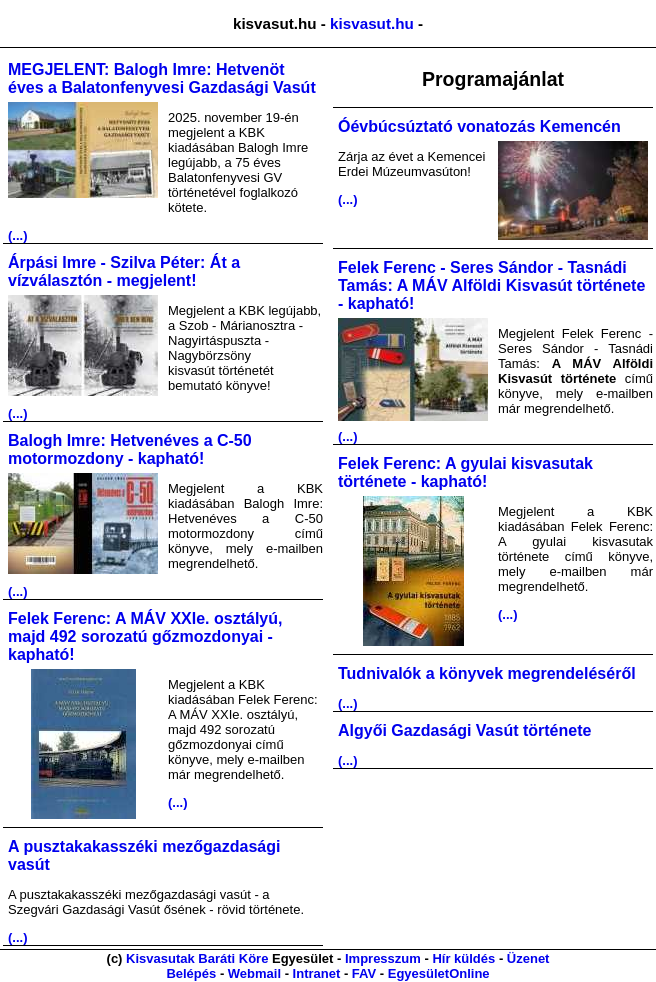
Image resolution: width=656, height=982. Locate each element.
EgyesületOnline (439, 973)
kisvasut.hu (372, 23)
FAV (364, 973)
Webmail (254, 973)
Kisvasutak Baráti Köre (197, 958)
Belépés (191, 973)
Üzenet (528, 958)
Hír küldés (463, 958)
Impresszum (383, 958)
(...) (18, 235)
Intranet (317, 973)
